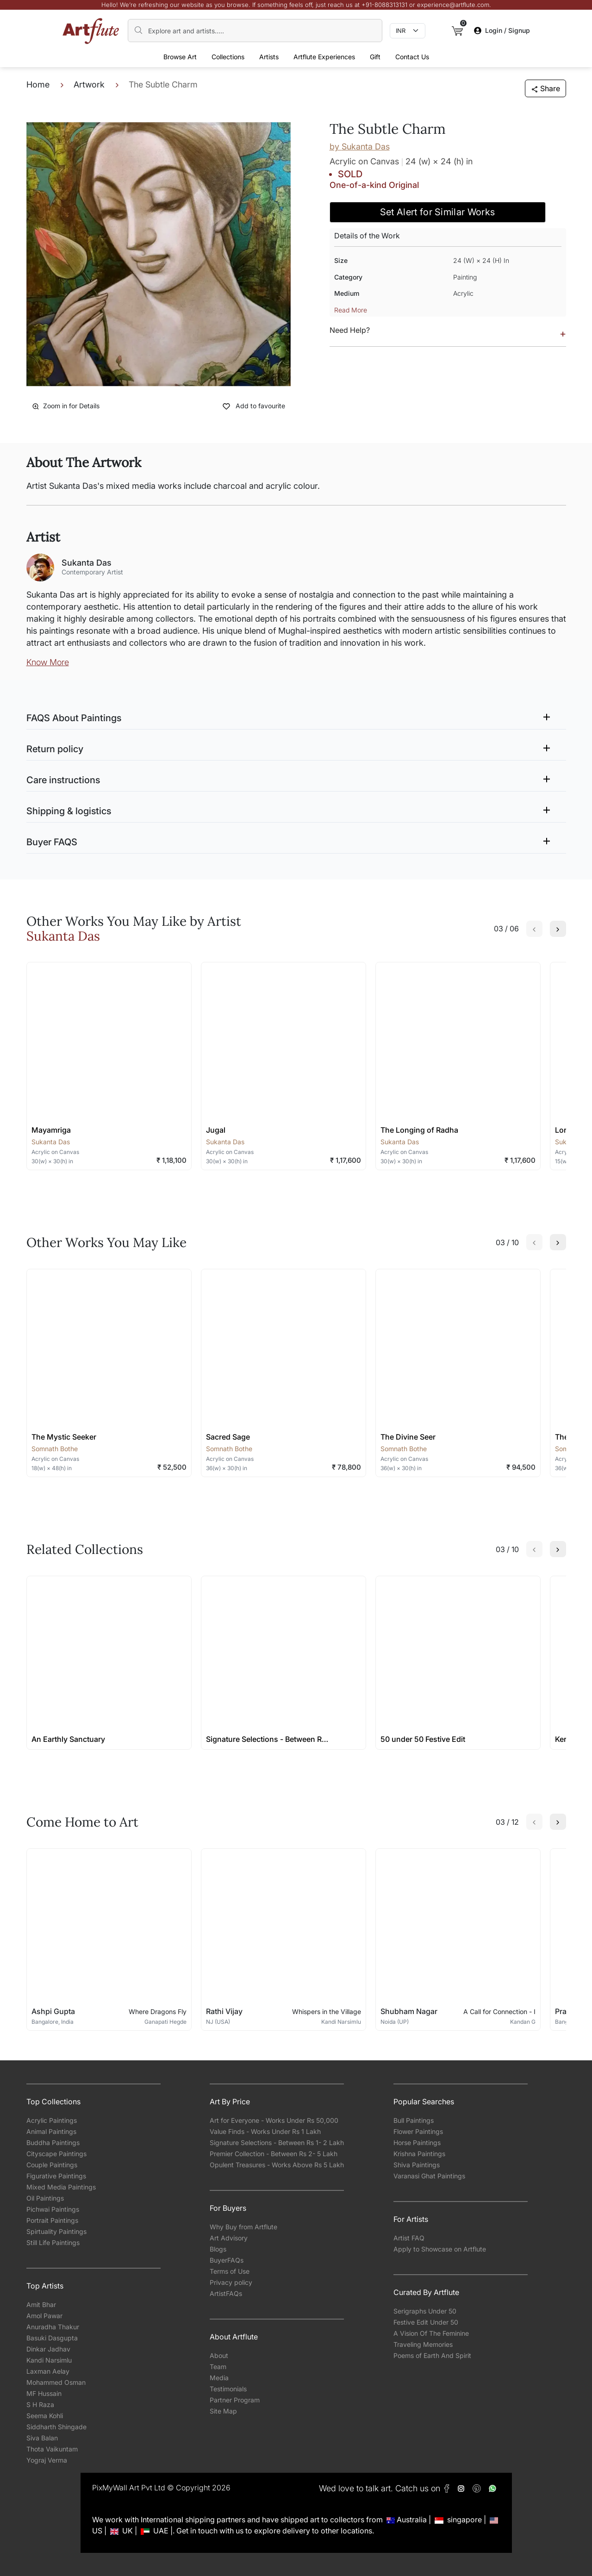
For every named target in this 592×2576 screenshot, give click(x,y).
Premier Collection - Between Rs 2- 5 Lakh (273, 2154)
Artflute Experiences (324, 57)
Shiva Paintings (416, 2165)
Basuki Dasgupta (52, 2338)
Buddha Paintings (53, 2142)
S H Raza (40, 2404)
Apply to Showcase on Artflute (439, 2249)
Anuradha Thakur (52, 2327)
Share (545, 88)
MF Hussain (44, 2393)
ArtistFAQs (226, 2293)
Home (38, 84)
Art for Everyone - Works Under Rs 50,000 (274, 2120)
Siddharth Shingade (56, 2427)
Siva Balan (42, 2438)
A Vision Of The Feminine (431, 2333)
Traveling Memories (423, 2344)
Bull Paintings (413, 2120)
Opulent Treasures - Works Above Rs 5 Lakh (277, 2165)
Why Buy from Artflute (243, 2227)
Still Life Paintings (53, 2242)
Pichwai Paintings (52, 2209)
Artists (269, 57)
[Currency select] (407, 31)
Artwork (89, 84)
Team (218, 2366)
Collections (228, 57)
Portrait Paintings (52, 2220)
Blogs (218, 2249)
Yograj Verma (46, 2460)
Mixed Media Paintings (61, 2187)
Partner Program (235, 2400)
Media (219, 2378)
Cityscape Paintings (56, 2154)
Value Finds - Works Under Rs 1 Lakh (265, 2131)
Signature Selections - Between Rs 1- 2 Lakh (277, 2142)
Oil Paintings (45, 2198)
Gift (375, 57)
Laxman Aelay (47, 2371)
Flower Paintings (418, 2131)
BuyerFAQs (226, 2260)
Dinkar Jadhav (48, 2349)
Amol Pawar (44, 2316)
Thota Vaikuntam (52, 2449)
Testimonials (228, 2389)
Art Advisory (229, 2238)
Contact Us (412, 57)
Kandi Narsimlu (49, 2360)
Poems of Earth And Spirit (432, 2355)
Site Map (223, 2411)
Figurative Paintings (56, 2176)
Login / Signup (502, 30)
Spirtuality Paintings (56, 2231)
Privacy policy (231, 2282)
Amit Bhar (41, 2304)
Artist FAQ (408, 2238)
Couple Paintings (51, 2165)
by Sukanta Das (360, 146)
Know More (47, 662)
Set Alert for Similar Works (437, 212)
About (219, 2355)
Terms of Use (229, 2271)
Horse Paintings (417, 2142)
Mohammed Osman (56, 2382)
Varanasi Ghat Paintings (429, 2176)
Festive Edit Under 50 (425, 2322)
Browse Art (180, 57)
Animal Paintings (51, 2131)
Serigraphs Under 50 (424, 2311)
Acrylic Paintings (51, 2120)
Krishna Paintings (419, 2154)
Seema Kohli (44, 2416)
